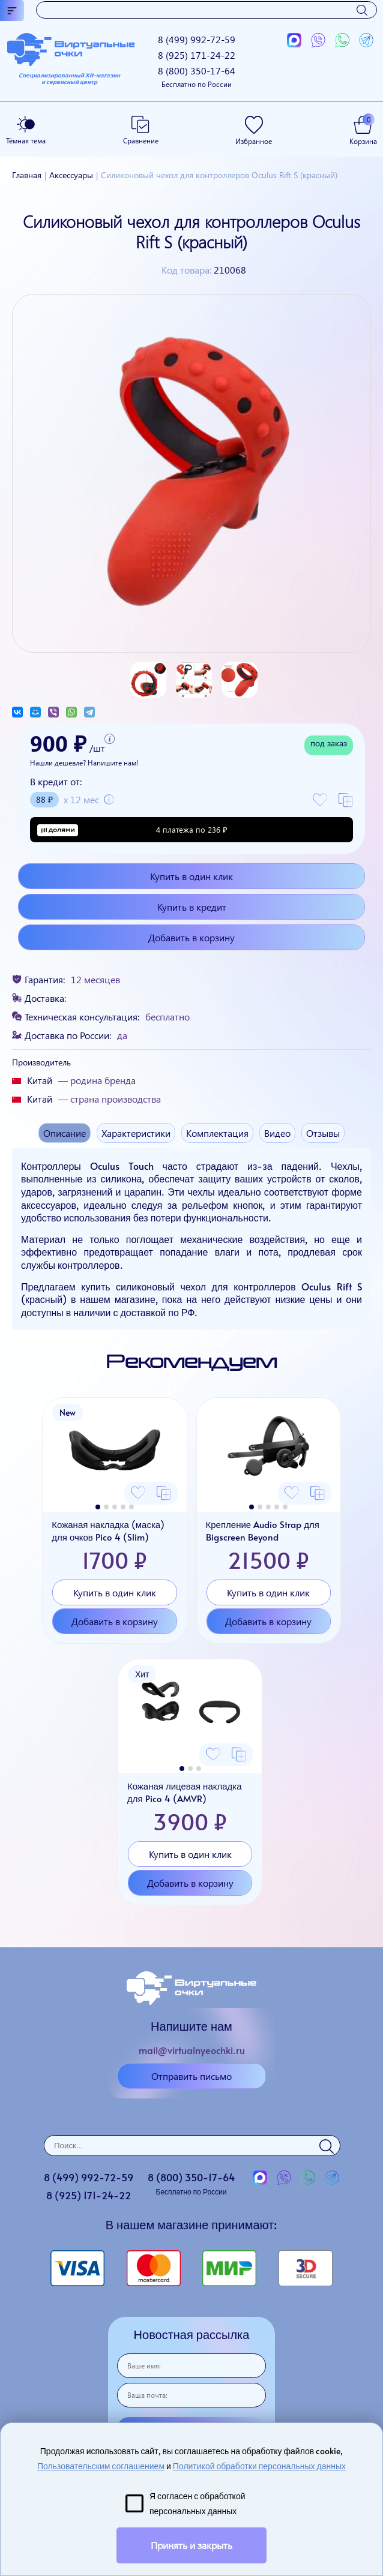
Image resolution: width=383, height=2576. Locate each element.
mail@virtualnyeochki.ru (192, 2049)
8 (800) (196, 76)
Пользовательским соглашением (100, 2466)
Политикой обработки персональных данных (259, 2466)
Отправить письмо (191, 2076)
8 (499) (196, 39)
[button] (98, 1507)
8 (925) (196, 55)
